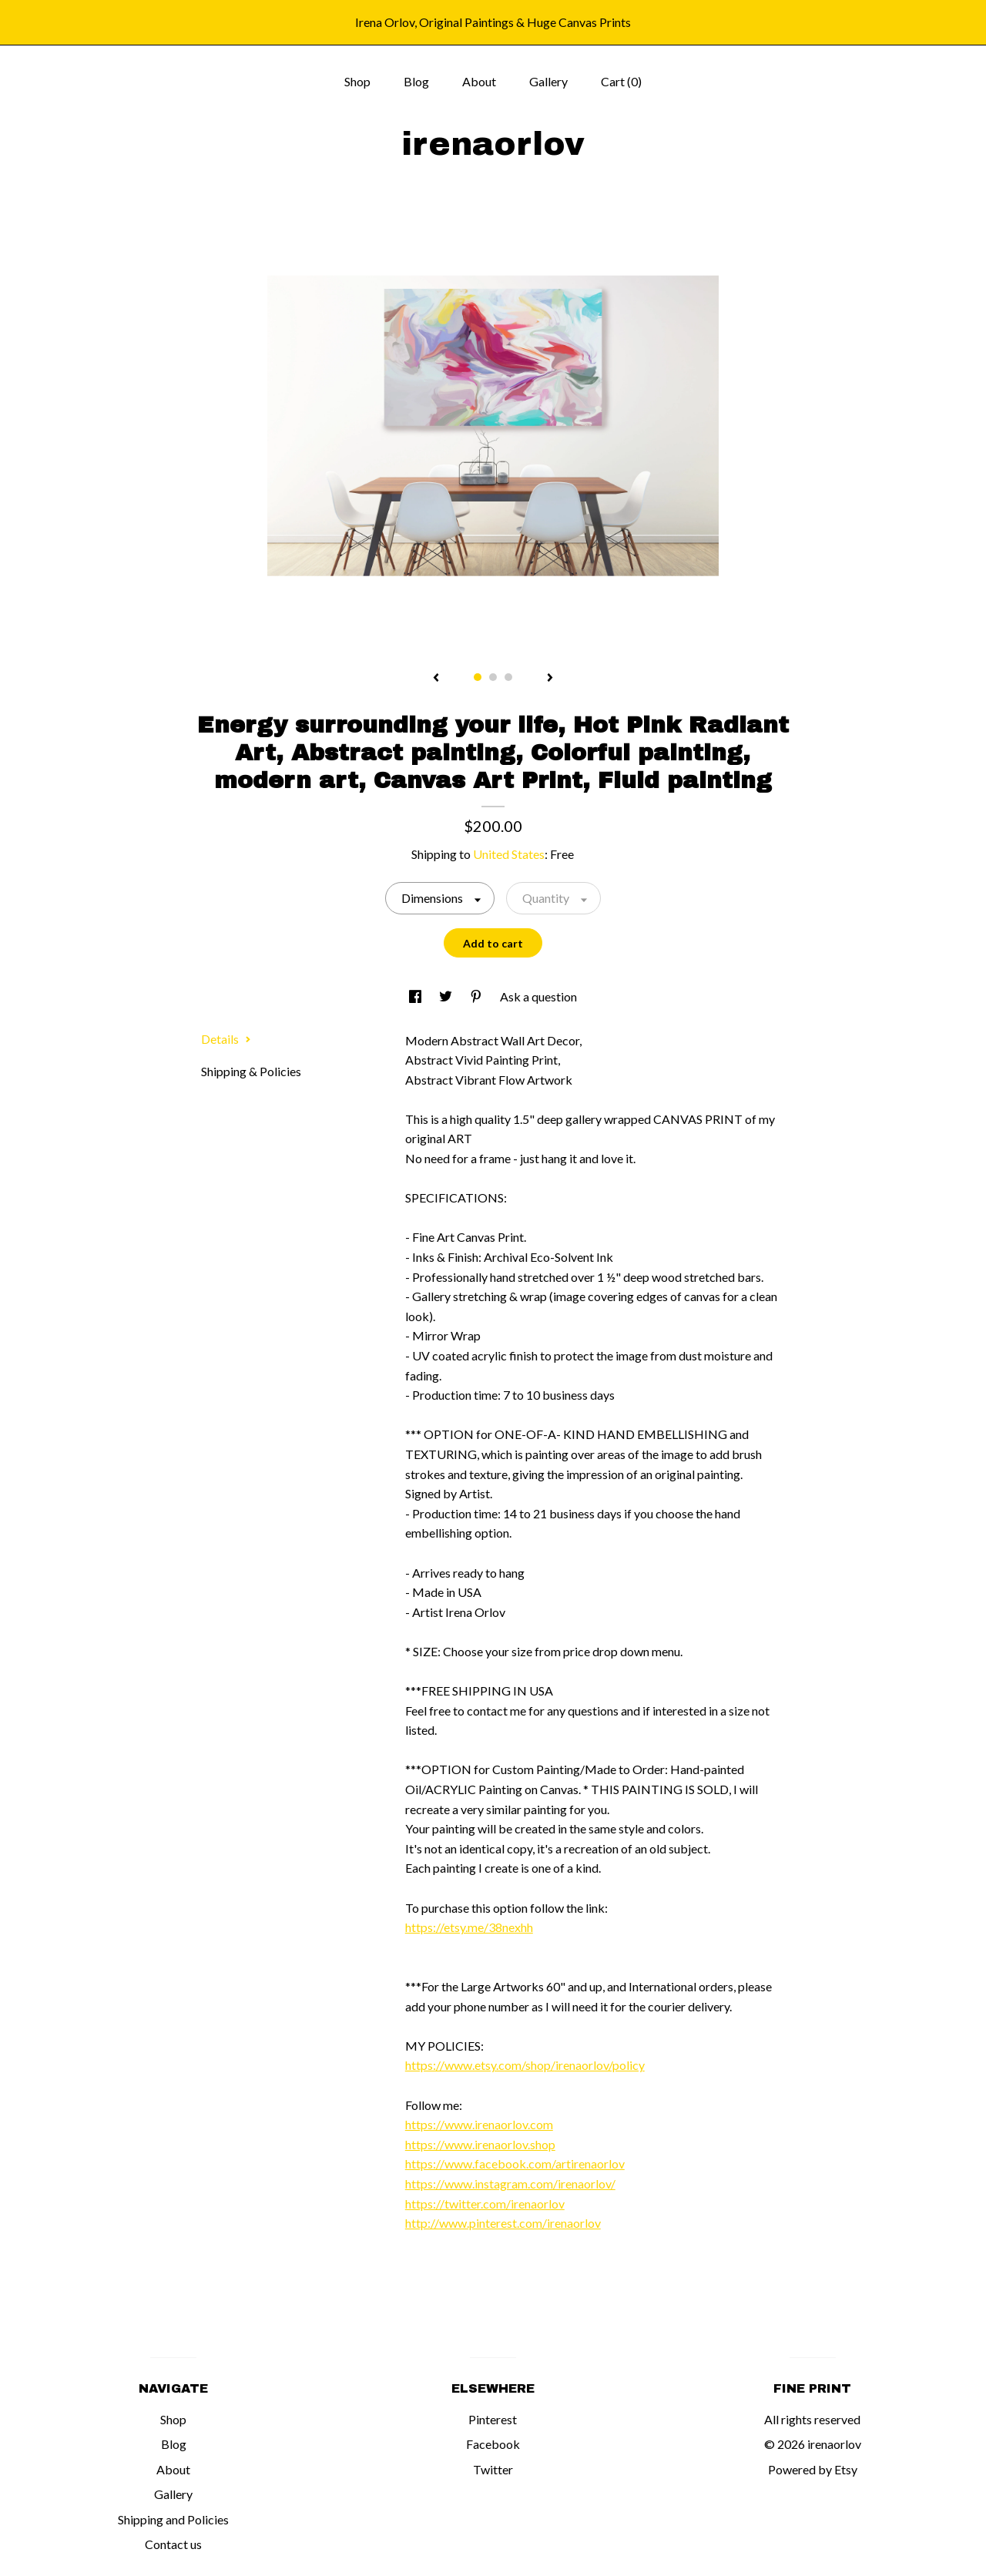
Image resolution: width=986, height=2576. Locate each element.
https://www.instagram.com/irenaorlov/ (510, 2183)
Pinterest (492, 2419)
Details (226, 1038)
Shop (357, 81)
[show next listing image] (550, 678)
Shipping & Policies (251, 1071)
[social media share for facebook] (416, 996)
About (479, 81)
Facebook (493, 2444)
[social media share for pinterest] (477, 996)
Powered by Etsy (812, 2469)
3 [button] (508, 677)
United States (509, 854)
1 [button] (477, 677)
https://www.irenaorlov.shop (480, 2144)
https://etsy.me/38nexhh (469, 1927)
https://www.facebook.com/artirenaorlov (515, 2163)
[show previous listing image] (436, 678)
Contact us (173, 2544)
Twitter (493, 2469)
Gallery (548, 81)
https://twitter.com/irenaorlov (485, 2203)
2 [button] (493, 677)
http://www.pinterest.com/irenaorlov (503, 2222)
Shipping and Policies (173, 2519)
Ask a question (538, 996)
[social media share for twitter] (446, 996)
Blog (416, 81)
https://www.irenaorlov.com (479, 2124)
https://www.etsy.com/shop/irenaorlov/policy (525, 2065)
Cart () (621, 81)
